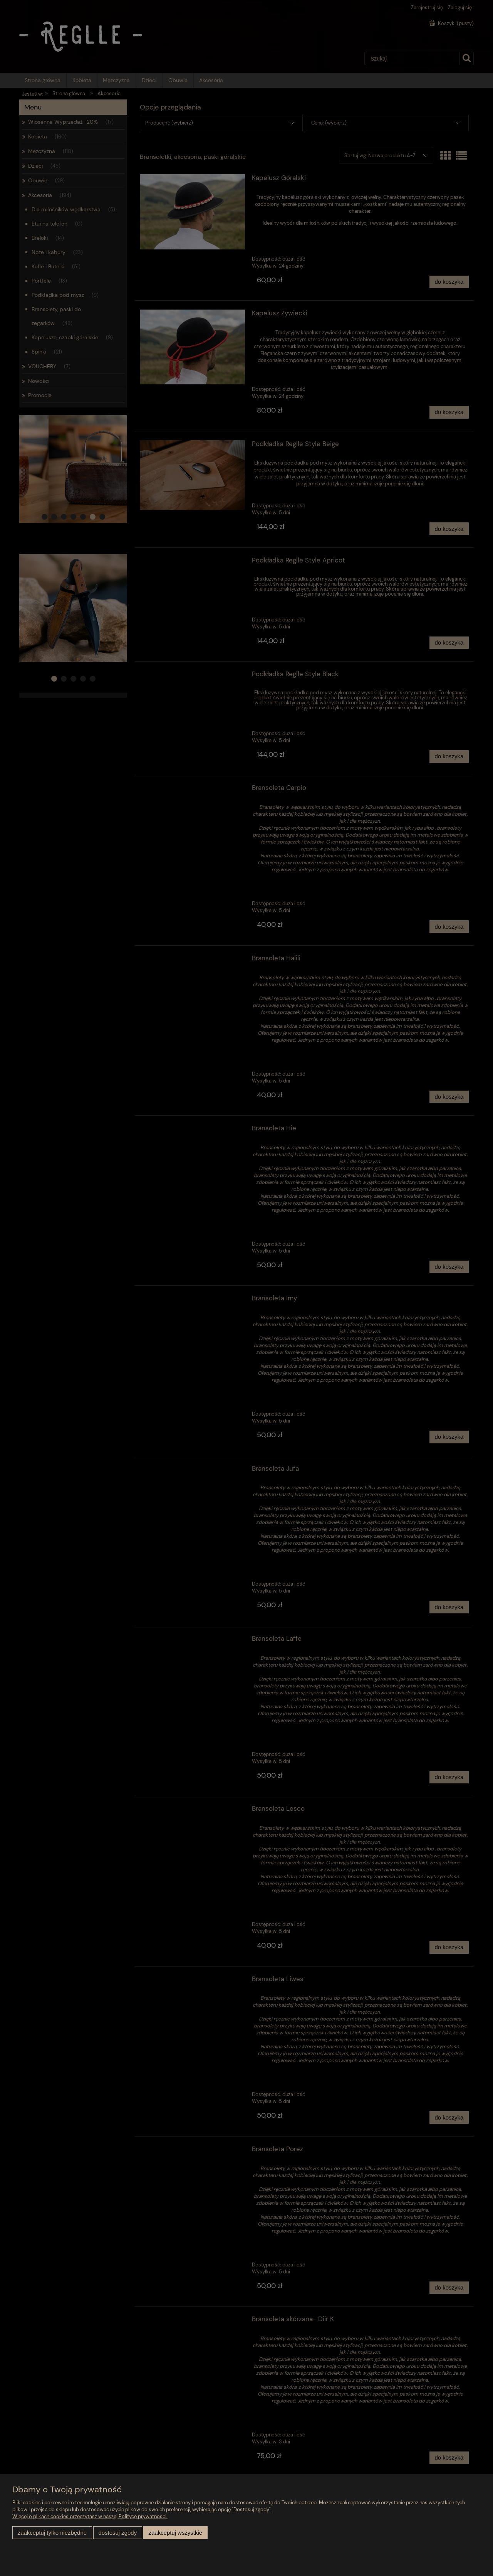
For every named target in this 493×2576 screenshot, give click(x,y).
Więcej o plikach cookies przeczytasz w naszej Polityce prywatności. (90, 2516)
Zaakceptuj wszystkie (175, 2532)
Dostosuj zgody (117, 2532)
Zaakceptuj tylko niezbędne (52, 2532)
